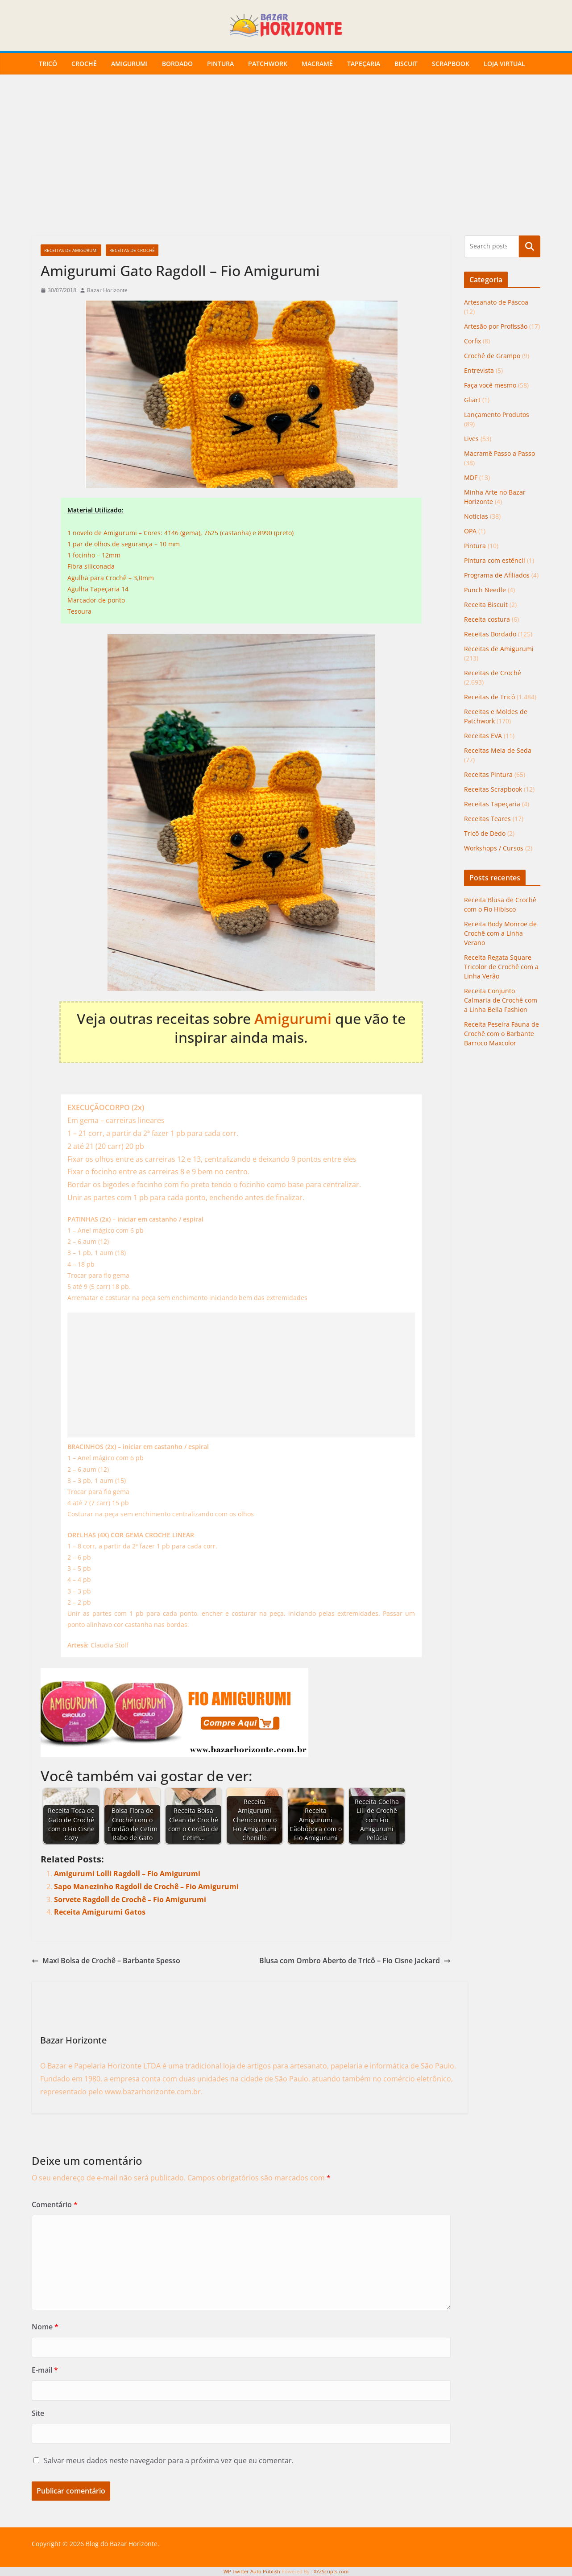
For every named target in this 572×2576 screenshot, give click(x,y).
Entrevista (479, 370)
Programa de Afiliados (497, 575)
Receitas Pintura (488, 774)
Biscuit (406, 63)
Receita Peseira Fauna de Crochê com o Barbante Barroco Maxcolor (501, 1033)
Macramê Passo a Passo (499, 453)
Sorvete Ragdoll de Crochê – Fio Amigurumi (130, 1899)
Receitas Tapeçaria (492, 804)
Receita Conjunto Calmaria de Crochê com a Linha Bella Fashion (500, 1000)
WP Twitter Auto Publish (252, 2571)
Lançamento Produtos (496, 414)
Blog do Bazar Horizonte (122, 2543)
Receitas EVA (483, 735)
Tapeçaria (363, 63)
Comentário (55, 2204)
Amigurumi (129, 63)
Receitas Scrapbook (493, 789)
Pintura (220, 63)
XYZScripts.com (331, 2571)
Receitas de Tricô (489, 697)
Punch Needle (485, 590)
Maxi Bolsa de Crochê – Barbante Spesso (106, 1960)
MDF (470, 477)
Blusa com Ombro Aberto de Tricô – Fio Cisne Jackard (355, 1960)
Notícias (476, 516)
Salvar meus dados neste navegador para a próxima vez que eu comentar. (169, 2460)
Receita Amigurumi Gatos (99, 1912)
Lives (471, 438)
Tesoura (79, 611)
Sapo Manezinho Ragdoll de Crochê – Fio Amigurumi (146, 1886)
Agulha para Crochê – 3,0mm (110, 578)
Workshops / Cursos (493, 848)
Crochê (84, 63)
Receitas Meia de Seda (497, 750)
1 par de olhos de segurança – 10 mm (123, 544)
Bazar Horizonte (107, 290)
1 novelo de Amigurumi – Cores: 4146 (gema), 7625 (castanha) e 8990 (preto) (180, 532)
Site (38, 2413)
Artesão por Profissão (495, 326)
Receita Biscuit (486, 604)
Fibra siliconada (91, 566)
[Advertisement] (286, 168)
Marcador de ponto (96, 600)
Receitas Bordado (490, 634)
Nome (45, 2327)
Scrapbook (450, 63)
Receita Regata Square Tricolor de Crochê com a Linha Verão (501, 966)
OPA (470, 531)
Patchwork (267, 63)
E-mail (45, 2370)
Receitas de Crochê (132, 250)
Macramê (317, 63)
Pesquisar (529, 246)
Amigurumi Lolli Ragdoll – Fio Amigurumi (127, 1873)
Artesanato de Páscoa (496, 302)
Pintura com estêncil (494, 560)
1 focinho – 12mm (93, 555)
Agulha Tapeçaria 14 (97, 589)
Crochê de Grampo (492, 355)
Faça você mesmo (490, 385)
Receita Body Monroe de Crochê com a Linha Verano (500, 933)
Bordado (177, 63)
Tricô (48, 63)
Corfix (472, 341)
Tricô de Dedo (485, 833)
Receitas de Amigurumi (71, 250)
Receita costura (487, 619)
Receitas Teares (487, 818)
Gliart (472, 400)
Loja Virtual (504, 63)
